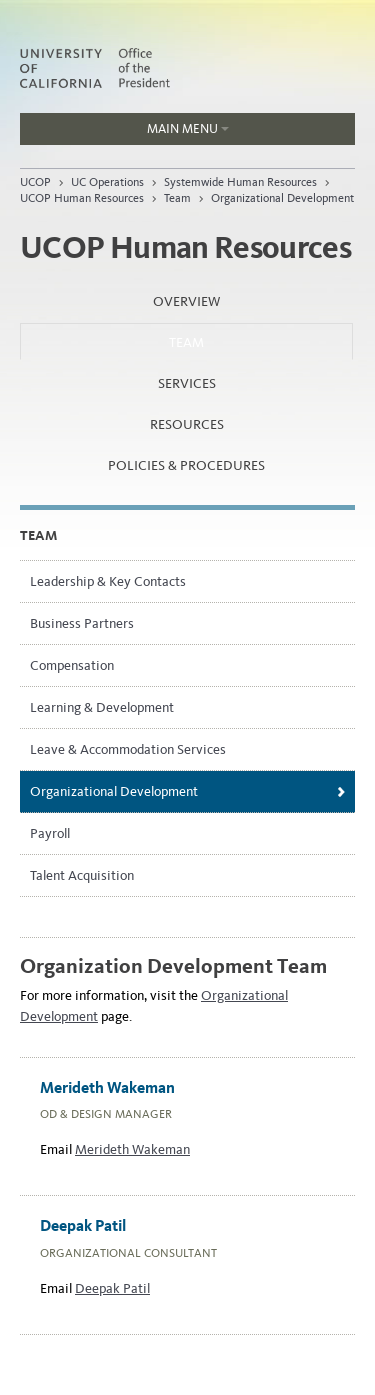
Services (187, 383)
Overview (186, 301)
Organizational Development (282, 198)
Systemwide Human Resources (240, 182)
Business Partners (82, 623)
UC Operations (107, 182)
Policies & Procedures (186, 465)
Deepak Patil (112, 1288)
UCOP (35, 182)
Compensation (72, 665)
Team (177, 198)
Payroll (50, 833)
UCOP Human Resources (82, 198)
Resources (187, 424)
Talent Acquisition (82, 875)
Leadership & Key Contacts (108, 581)
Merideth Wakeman (132, 1149)
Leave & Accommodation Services (128, 749)
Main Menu (124, 133)
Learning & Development (102, 707)
